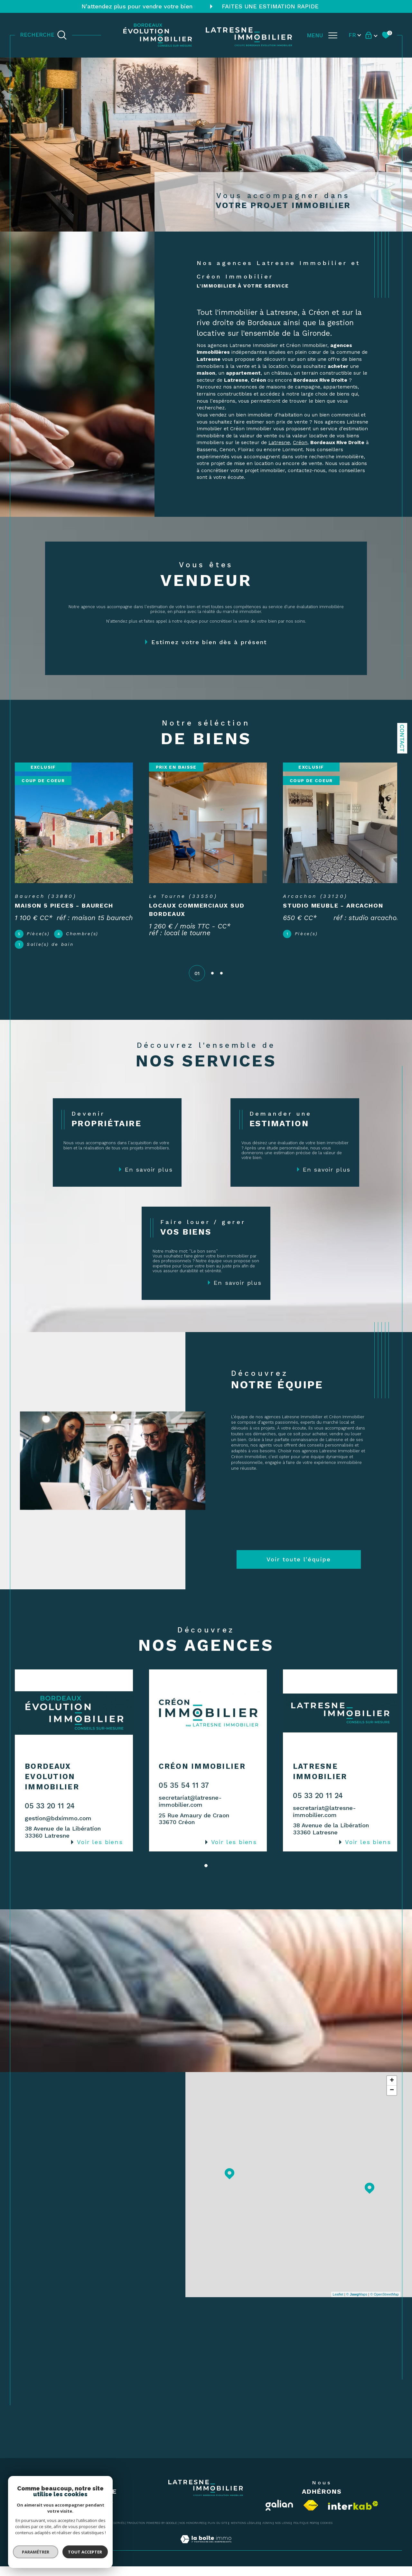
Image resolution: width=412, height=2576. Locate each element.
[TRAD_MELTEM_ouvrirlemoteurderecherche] (43, 35)
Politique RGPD (305, 2533)
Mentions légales (245, 2533)
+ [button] (392, 2090)
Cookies (326, 2533)
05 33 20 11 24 (50, 1815)
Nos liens (282, 2533)
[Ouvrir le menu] (322, 35)
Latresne (279, 442)
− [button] (392, 2100)
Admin (267, 2533)
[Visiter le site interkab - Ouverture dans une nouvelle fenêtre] (353, 2515)
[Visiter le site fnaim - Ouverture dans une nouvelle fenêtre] (310, 2515)
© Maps (357, 2304)
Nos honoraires (192, 2533)
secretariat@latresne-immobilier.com (188, 1811)
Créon (300, 442)
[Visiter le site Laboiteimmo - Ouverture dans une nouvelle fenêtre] (206, 2556)
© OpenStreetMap (384, 2304)
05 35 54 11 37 (182, 1795)
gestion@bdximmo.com (58, 1827)
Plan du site (218, 2533)
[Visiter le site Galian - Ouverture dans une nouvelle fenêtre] (279, 2515)
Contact (402, 738)
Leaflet (338, 2304)
